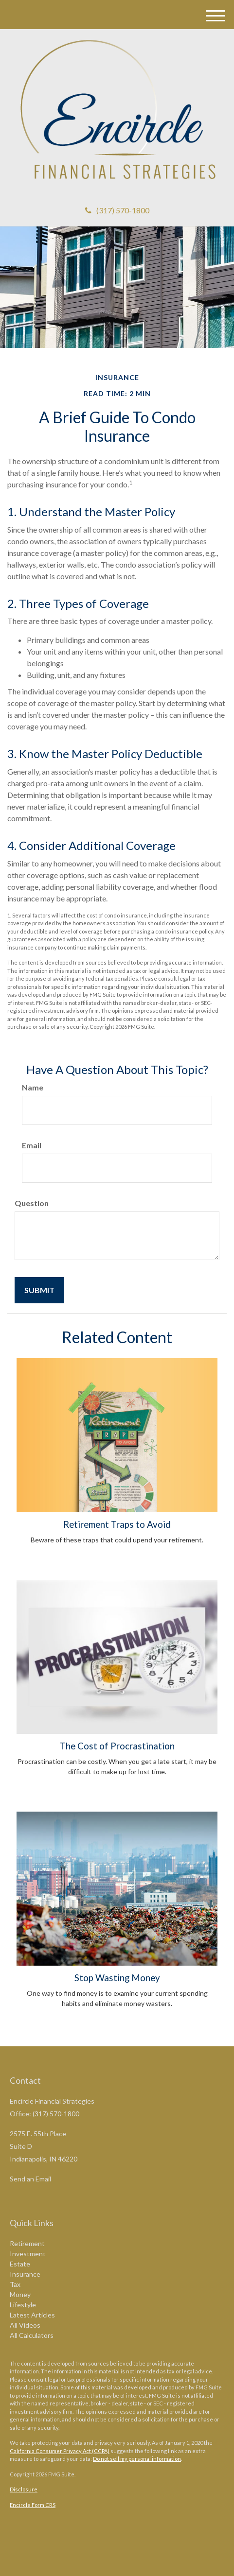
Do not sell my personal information (137, 2458)
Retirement (27, 2243)
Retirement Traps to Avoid (117, 1524)
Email (31, 1145)
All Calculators (32, 2335)
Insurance (25, 2274)
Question (32, 1203)
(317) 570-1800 (117, 210)
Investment (28, 2253)
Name (32, 1087)
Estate (20, 2264)
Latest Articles (32, 2315)
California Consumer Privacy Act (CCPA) (59, 2451)
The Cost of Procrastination (117, 1746)
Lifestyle (23, 2304)
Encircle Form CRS (32, 2505)
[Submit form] (39, 1290)
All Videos (25, 2325)
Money (20, 2294)
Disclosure (23, 2489)
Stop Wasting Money (117, 1977)
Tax (15, 2284)
